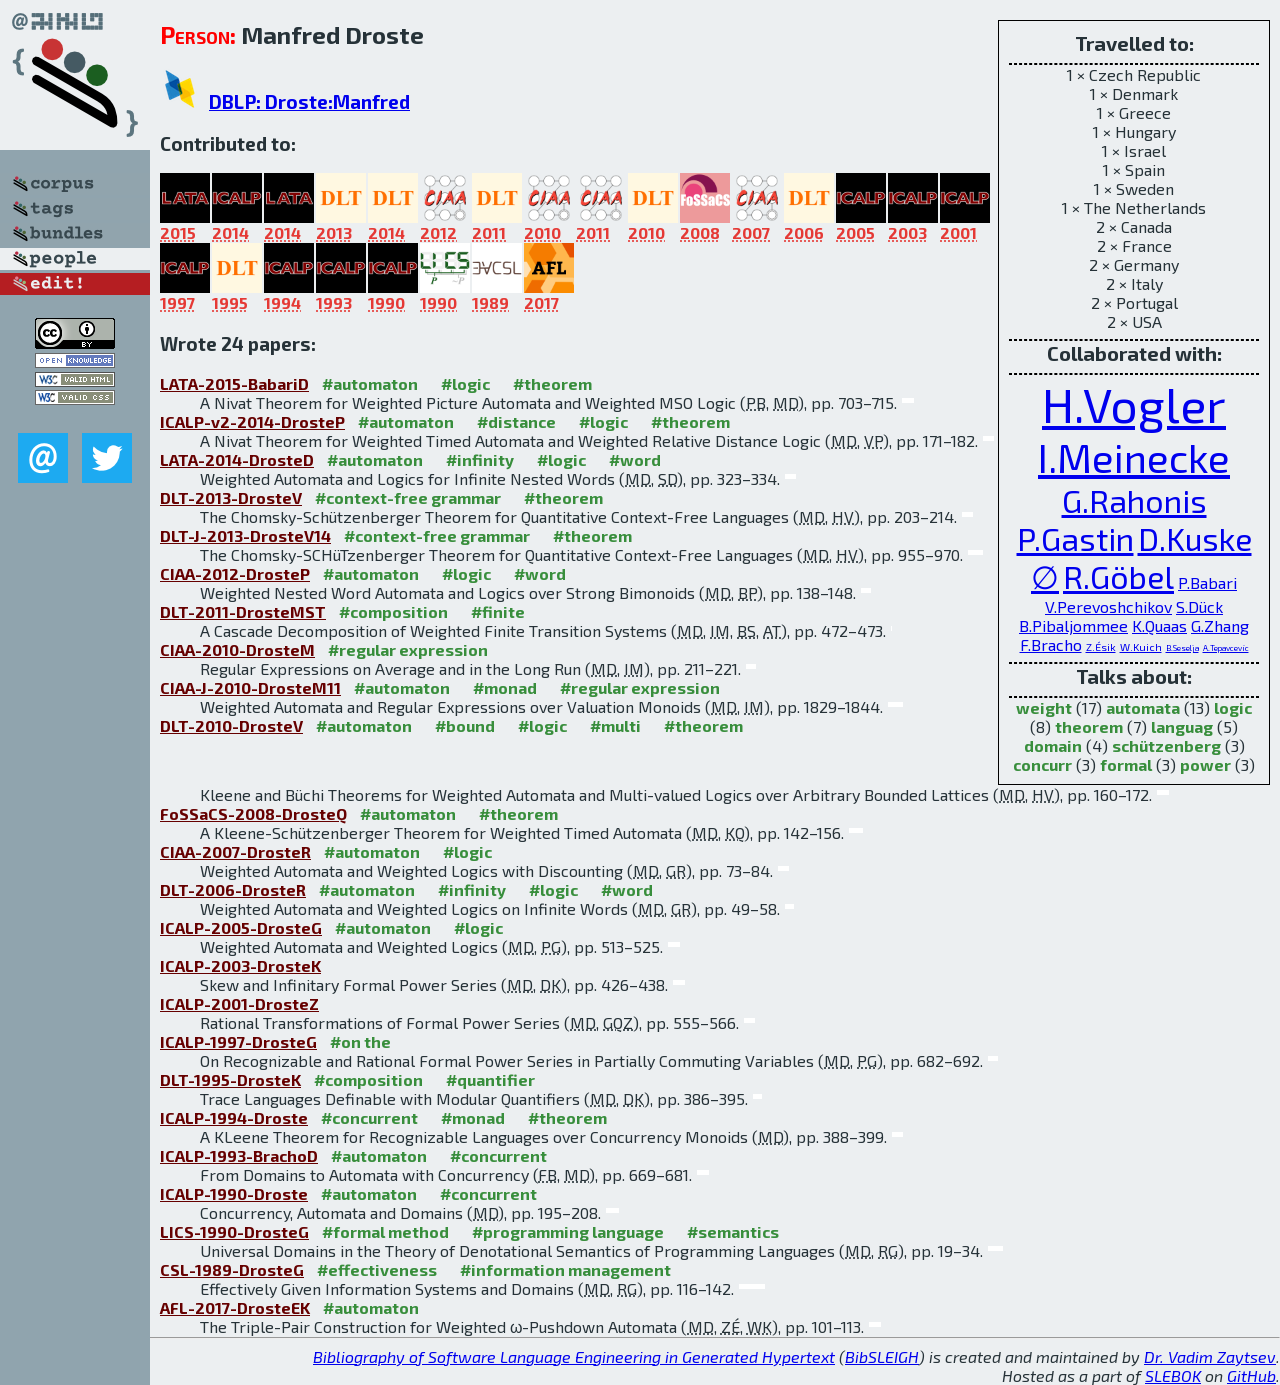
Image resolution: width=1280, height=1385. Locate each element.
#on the (360, 1041)
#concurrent (369, 1117)
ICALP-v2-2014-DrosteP (252, 421)
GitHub (1251, 1375)
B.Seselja (1182, 648)
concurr (1042, 764)
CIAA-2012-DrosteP (235, 573)
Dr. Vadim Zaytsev (1210, 1356)
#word (635, 459)
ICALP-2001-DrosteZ (239, 1003)
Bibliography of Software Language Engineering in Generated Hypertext (574, 1356)
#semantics (733, 1231)
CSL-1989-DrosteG (232, 1269)
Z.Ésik (1101, 646)
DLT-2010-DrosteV (231, 725)
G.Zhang (1220, 625)
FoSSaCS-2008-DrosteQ (253, 813)
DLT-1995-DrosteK (230, 1079)
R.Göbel (1118, 576)
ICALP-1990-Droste (234, 1193)
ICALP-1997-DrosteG (238, 1041)
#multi (615, 725)
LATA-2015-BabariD (234, 383)
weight (1044, 707)
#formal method (385, 1231)
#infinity (480, 459)
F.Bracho (1051, 644)
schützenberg (1166, 745)
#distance (516, 421)
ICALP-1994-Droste (234, 1117)
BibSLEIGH (882, 1356)
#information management (565, 1269)
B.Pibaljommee (1073, 625)
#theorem (552, 383)
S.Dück (1199, 606)
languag (1182, 726)
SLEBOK (1173, 1375)
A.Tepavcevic (1226, 648)
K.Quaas (1159, 625)
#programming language (568, 1231)
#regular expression (408, 649)
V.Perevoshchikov (1108, 606)
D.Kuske (1195, 538)
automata (1143, 707)
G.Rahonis (1134, 500)
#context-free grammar (408, 497)
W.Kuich (1141, 646)
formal (1126, 764)
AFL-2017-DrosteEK (235, 1307)
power (1205, 764)
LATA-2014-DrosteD (237, 459)
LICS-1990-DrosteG (234, 1231)
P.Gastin (1075, 538)
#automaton (370, 383)
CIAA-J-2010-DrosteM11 (250, 687)
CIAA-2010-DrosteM (237, 649)
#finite (498, 611)
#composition (393, 611)
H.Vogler (1134, 404)
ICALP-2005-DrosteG (241, 927)
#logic (465, 383)
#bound (465, 725)
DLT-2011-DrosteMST (243, 611)
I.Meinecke (1134, 457)
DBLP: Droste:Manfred (309, 101)
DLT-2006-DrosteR (233, 889)
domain (1053, 745)
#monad (505, 687)
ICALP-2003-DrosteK (240, 965)
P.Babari (1207, 582)
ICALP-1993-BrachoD (239, 1155)
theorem (1089, 726)
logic (1233, 707)
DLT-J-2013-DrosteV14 (245, 535)
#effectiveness (377, 1269)
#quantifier (490, 1079)
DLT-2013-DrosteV (231, 497)
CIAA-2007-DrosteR (235, 851)
